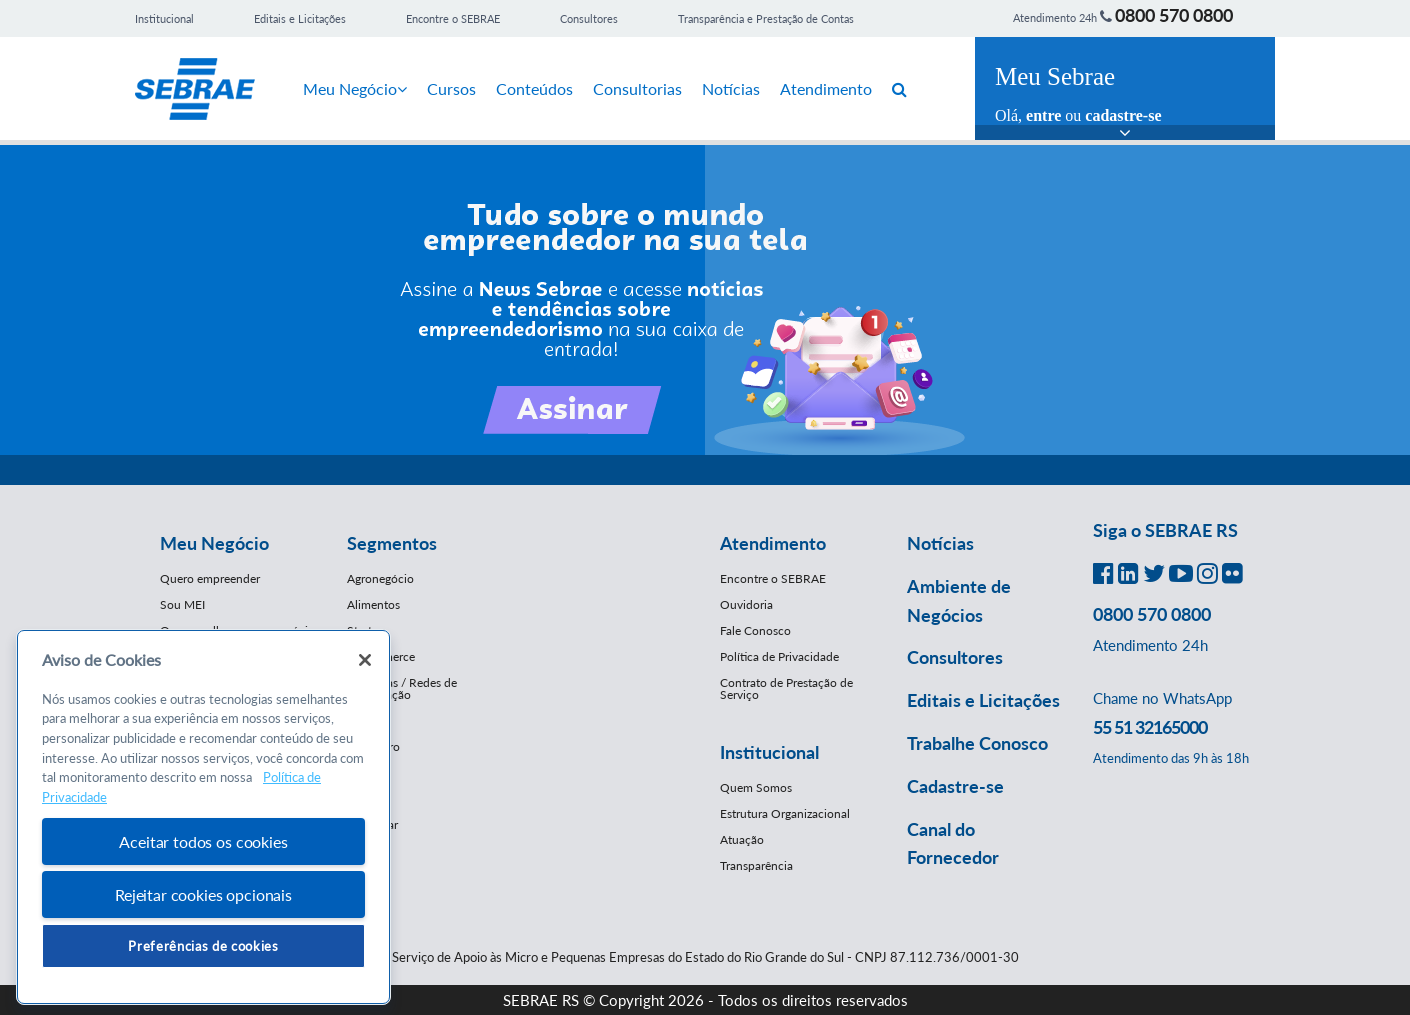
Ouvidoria (746, 604)
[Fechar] (365, 660)
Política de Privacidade (779, 656)
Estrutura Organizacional (785, 813)
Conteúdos (534, 88)
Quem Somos (756, 787)
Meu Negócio (355, 88)
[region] (203, 817)
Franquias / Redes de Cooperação (402, 688)
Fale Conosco (755, 630)
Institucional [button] (769, 752)
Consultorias (637, 88)
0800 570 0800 (1174, 15)
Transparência (756, 865)
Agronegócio (380, 578)
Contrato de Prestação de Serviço (786, 688)
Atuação (742, 839)
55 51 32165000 (1150, 727)
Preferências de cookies (203, 946)
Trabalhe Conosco (977, 743)
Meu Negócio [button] (214, 543)
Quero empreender (210, 578)
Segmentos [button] (392, 543)
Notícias (731, 88)
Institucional (164, 18)
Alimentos (373, 604)
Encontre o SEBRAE (453, 18)
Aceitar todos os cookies (203, 841)
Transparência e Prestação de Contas (766, 18)
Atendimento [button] (773, 543)
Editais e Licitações (300, 18)
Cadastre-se (955, 786)
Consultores (589, 18)
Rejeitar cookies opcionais (203, 894)
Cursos (451, 88)
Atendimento (826, 88)
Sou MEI (182, 604)
